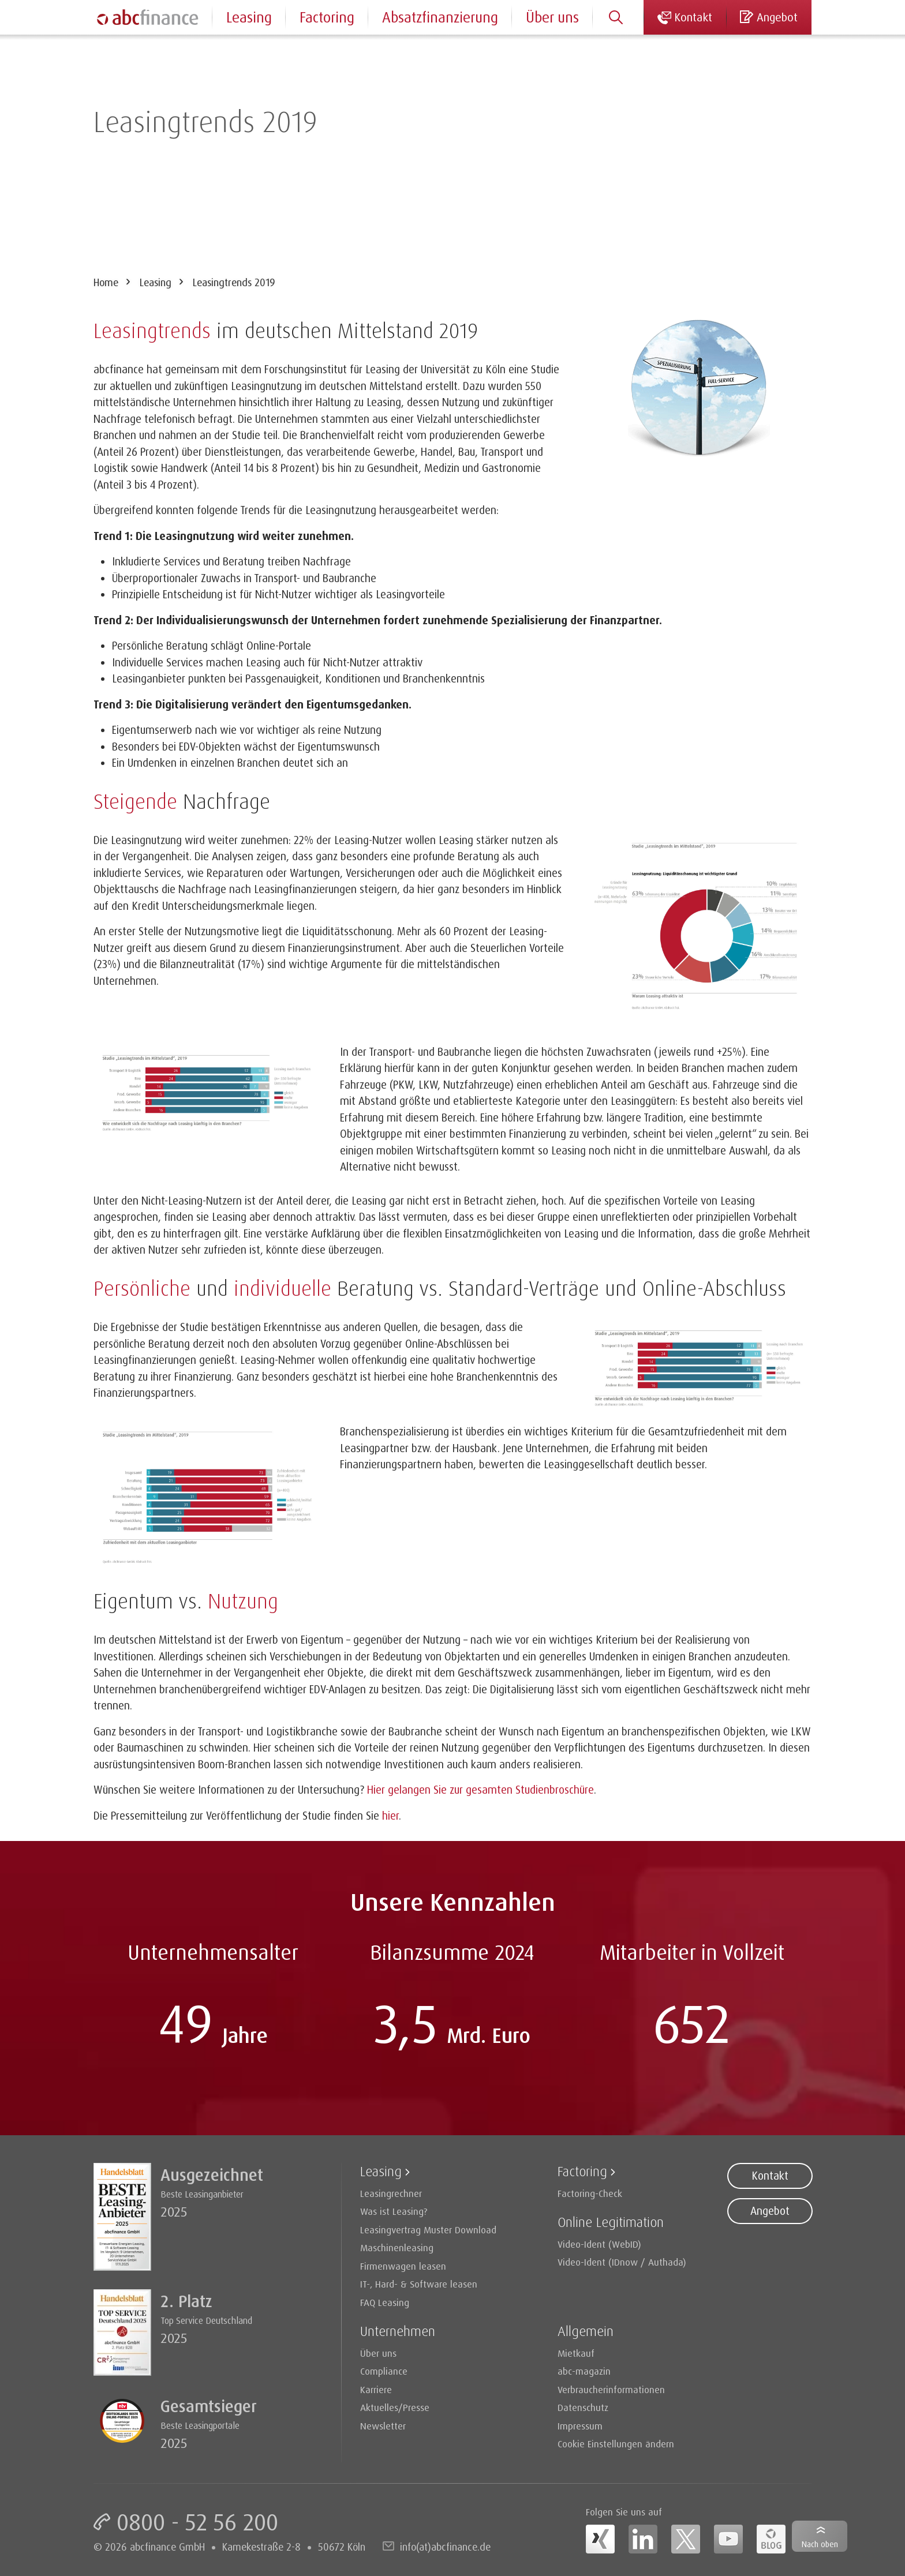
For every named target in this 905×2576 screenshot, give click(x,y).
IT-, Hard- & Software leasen (418, 2284)
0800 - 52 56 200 (197, 2521)
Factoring (327, 17)
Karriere (376, 2389)
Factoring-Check (590, 2193)
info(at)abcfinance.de (445, 2546)
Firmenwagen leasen (403, 2266)
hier (390, 1816)
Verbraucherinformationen (611, 2389)
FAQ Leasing (384, 2302)
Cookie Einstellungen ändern (616, 2444)
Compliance (383, 2371)
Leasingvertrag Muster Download (428, 2229)
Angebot (770, 2211)
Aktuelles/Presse (394, 2407)
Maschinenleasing (396, 2247)
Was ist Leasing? (394, 2211)
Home (106, 282)
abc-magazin (584, 2371)
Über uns (552, 17)
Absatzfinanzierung (440, 17)
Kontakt (769, 2176)
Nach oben (820, 2544)
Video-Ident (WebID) (599, 2244)
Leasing (155, 282)
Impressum (580, 2426)
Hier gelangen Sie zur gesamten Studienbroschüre (480, 1790)
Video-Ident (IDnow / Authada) (622, 2262)
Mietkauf (576, 2353)
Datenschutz (583, 2407)
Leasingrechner (391, 2193)
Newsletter (383, 2426)
